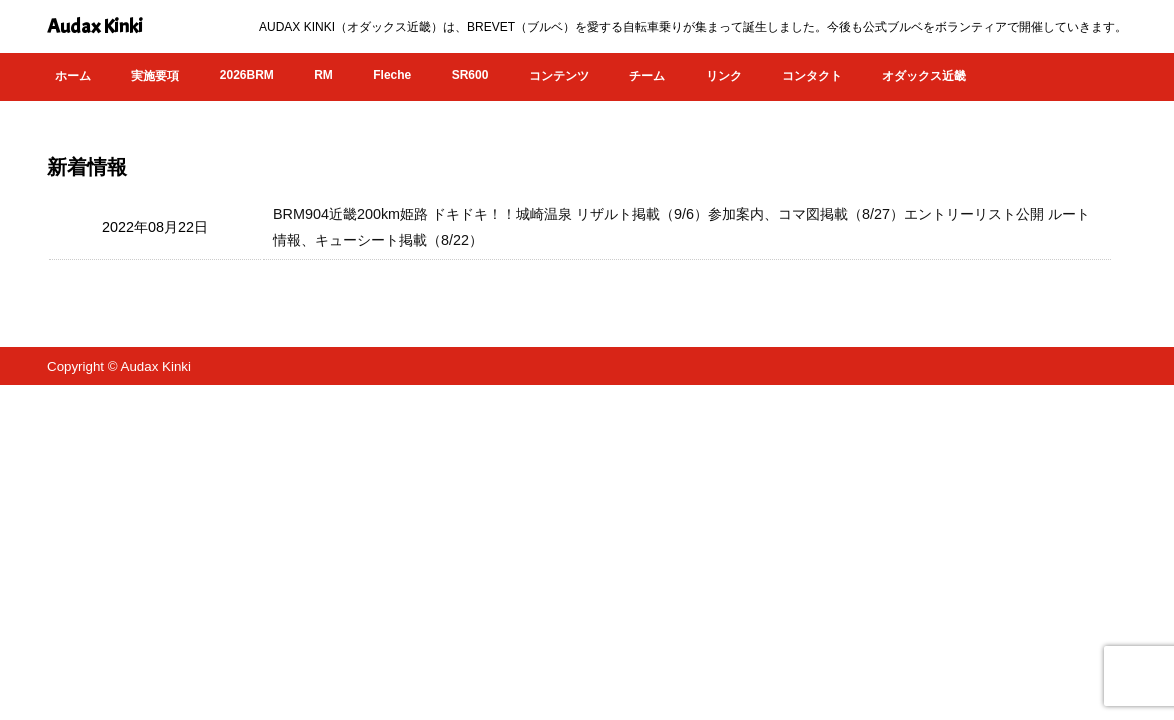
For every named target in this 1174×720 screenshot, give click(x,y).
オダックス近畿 (924, 76)
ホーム (73, 76)
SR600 (470, 75)
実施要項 (155, 76)
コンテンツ (559, 76)
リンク (724, 76)
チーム (647, 76)
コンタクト (812, 76)
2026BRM (247, 75)
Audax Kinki (95, 26)
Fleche (392, 75)
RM (323, 75)
